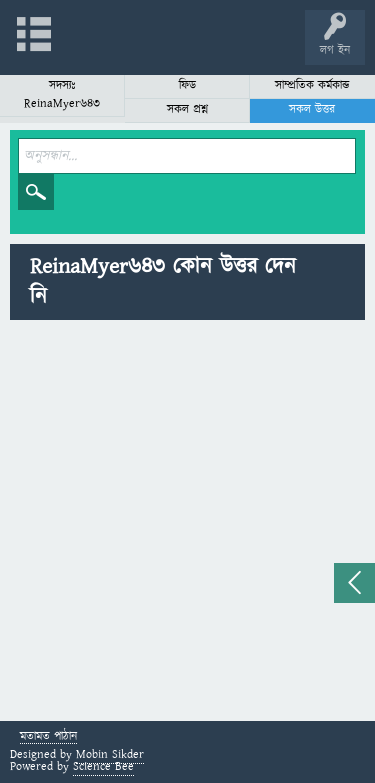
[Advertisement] (187, 523)
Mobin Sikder (110, 754)
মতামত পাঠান (48, 737)
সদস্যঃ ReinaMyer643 (62, 94)
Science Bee (103, 766)
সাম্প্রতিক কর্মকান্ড (312, 85)
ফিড (187, 85)
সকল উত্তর (312, 109)
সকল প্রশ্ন (187, 109)
